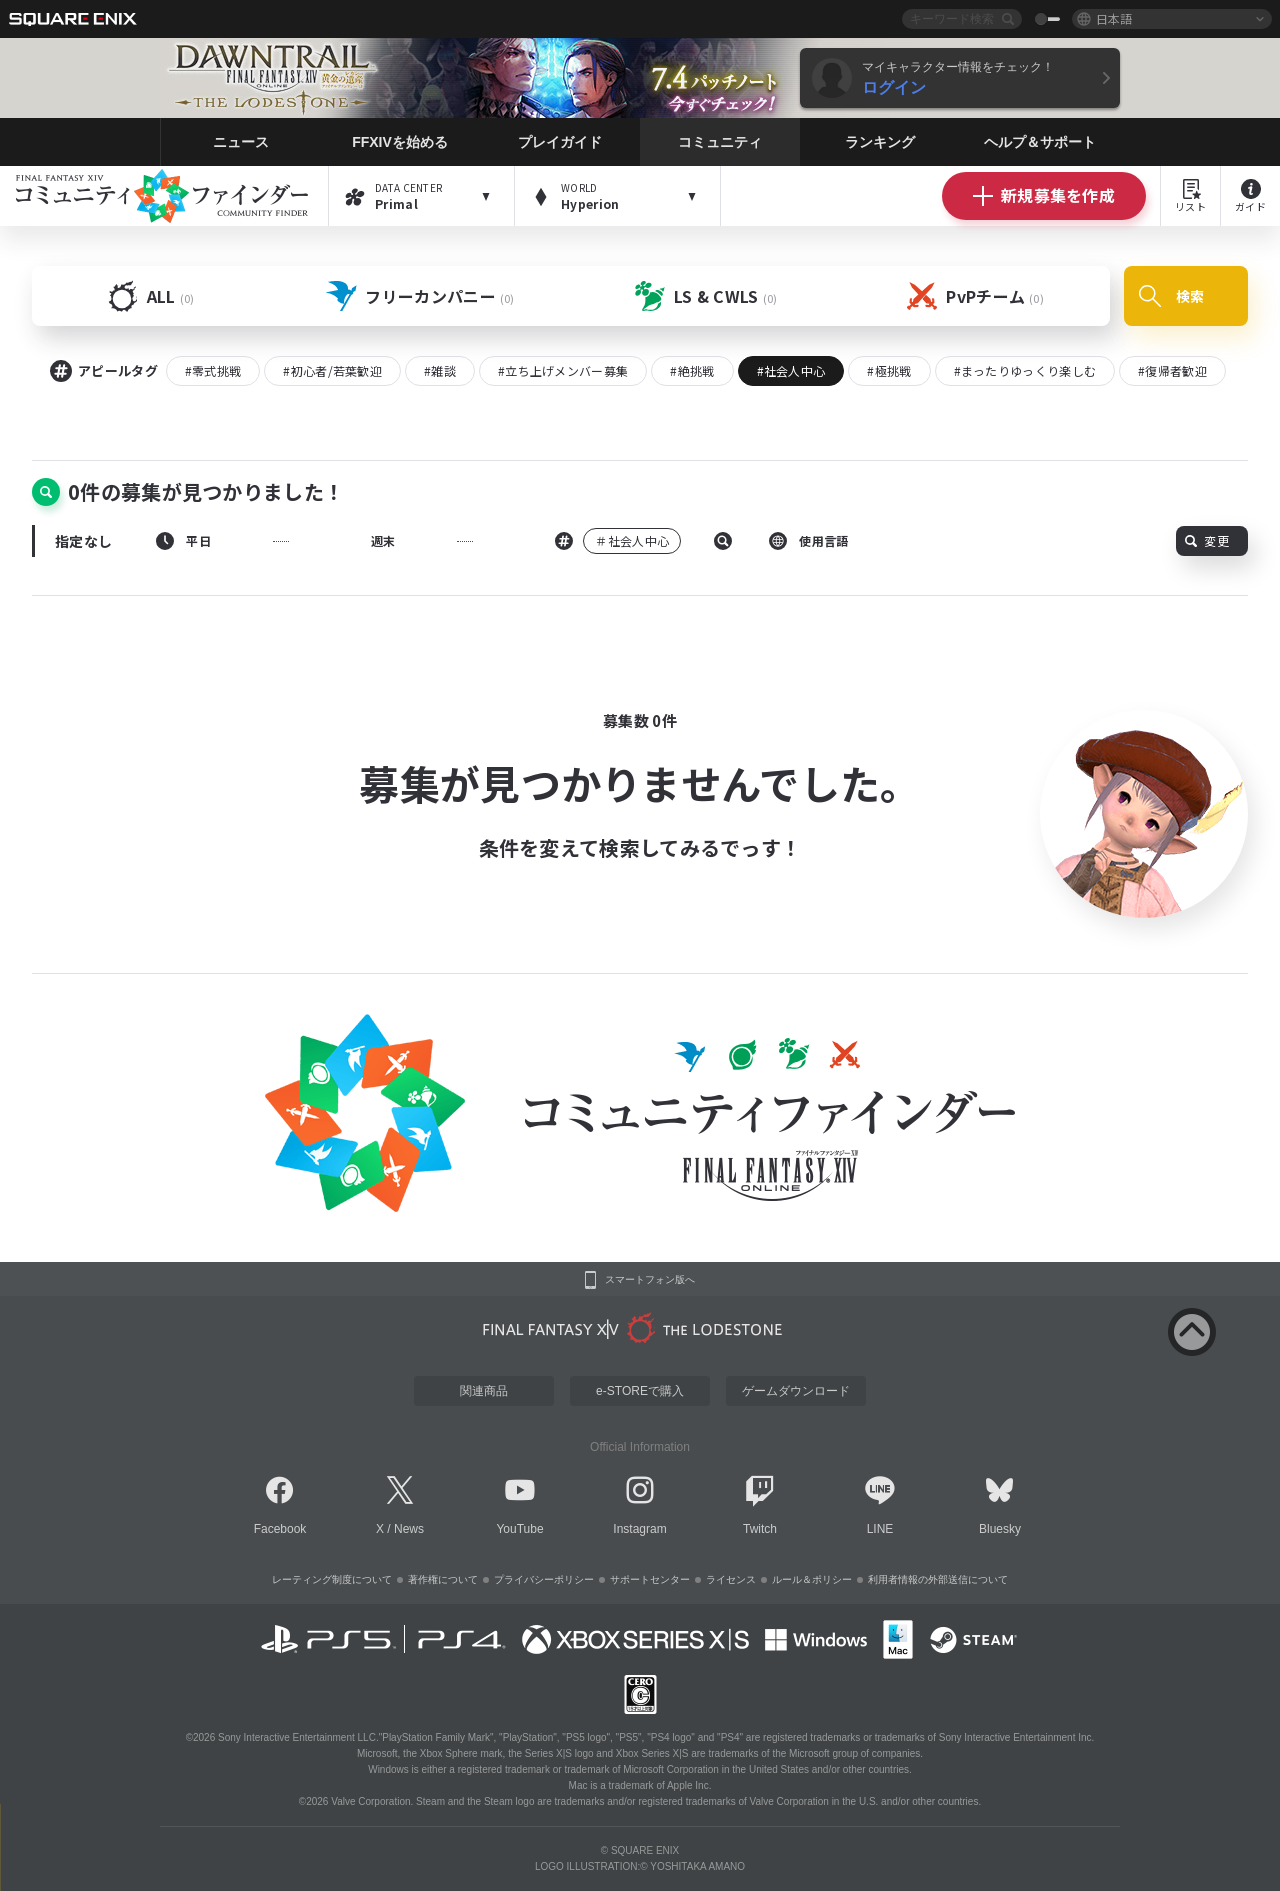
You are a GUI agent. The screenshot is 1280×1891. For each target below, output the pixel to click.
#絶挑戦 (692, 370)
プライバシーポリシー (544, 1579)
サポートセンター (650, 1579)
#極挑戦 (889, 370)
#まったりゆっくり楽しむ (1025, 370)
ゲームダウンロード (796, 1391)
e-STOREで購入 (640, 1391)
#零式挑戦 (213, 370)
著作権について (443, 1579)
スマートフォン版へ (650, 1280)
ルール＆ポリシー (812, 1579)
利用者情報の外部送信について (938, 1579)
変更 (1207, 540)
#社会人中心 (791, 370)
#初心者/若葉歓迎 (332, 370)
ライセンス (731, 1579)
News (409, 1529)
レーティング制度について (332, 1579)
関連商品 (484, 1391)
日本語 (1114, 18)
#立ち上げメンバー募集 (563, 370)
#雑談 (440, 370)
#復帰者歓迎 (1172, 370)
